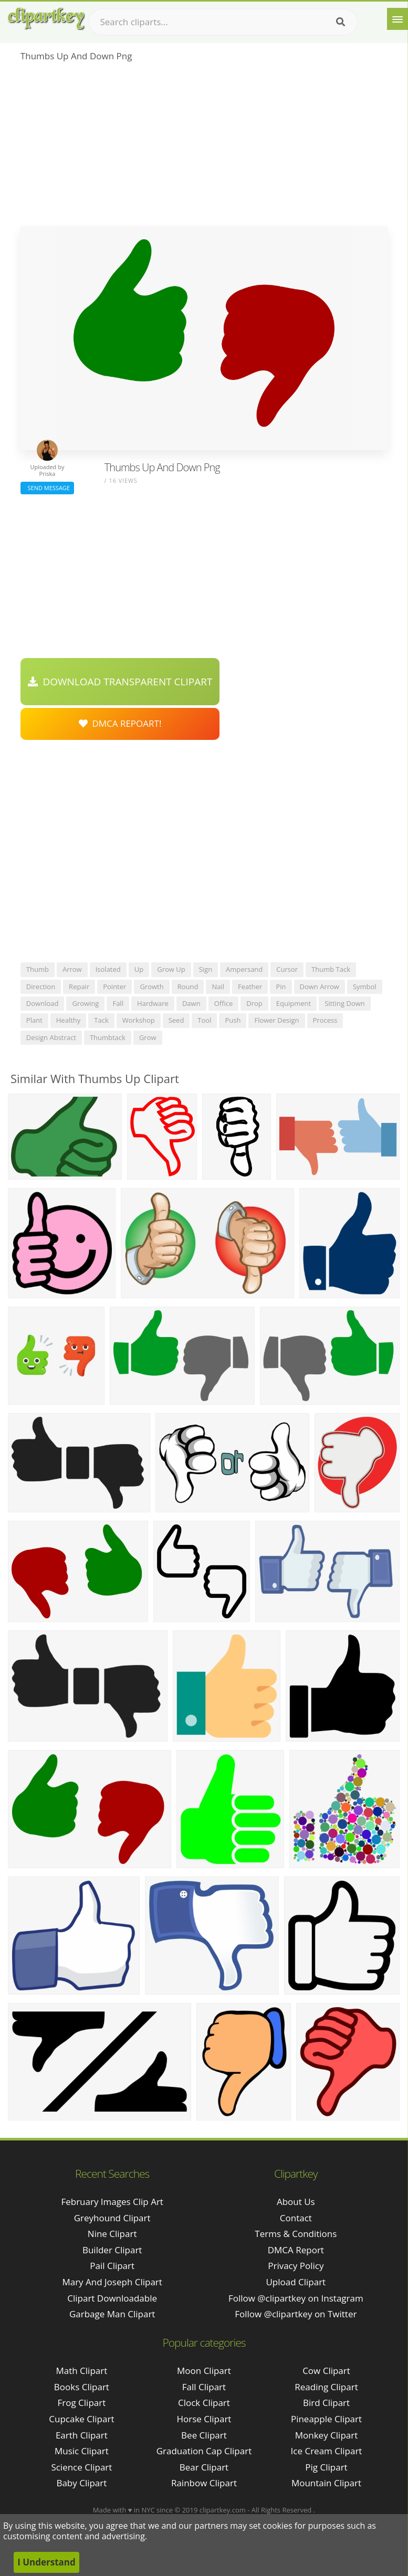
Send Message (47, 488)
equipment (293, 1003)
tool (204, 1020)
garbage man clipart (112, 2314)
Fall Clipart (204, 2387)
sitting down (345, 1003)
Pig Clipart (326, 2467)
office (223, 1003)
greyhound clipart (112, 2218)
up (138, 969)
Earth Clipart (82, 2435)
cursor (287, 969)
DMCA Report (296, 2250)
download (42, 1003)
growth (151, 986)
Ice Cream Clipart (326, 2451)
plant (34, 1020)
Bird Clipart (326, 2403)
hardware (153, 1003)
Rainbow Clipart (204, 2483)
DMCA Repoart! (120, 723)
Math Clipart (81, 2371)
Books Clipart (81, 2387)
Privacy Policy (295, 2266)
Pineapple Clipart (326, 2419)
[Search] (340, 22)
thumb (37, 969)
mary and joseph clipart (112, 2282)
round (187, 986)
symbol (364, 986)
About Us (296, 2202)
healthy (68, 1020)
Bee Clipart (204, 2435)
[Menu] (397, 19)
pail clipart (112, 2266)
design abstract (51, 1037)
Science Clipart (81, 2467)
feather (250, 986)
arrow (72, 969)
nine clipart (112, 2234)
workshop (138, 1020)
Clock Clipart (204, 2403)
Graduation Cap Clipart (204, 2451)
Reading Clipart (326, 2387)
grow (147, 1037)
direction (40, 986)
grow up (171, 969)
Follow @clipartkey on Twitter (296, 2314)
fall (117, 1003)
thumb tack (330, 969)
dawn (191, 1003)
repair (79, 986)
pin (281, 986)
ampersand (244, 969)
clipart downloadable (112, 2298)
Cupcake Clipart (81, 2419)
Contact (296, 2218)
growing (85, 1003)
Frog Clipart (82, 2403)
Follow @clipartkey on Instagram (295, 2298)
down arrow (319, 986)
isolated (108, 969)
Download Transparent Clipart (120, 681)
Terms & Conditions (296, 2234)
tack (101, 1020)
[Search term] (223, 22)
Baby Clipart (81, 2483)
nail (218, 986)
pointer (114, 986)
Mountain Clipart (326, 2483)
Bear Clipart (204, 2467)
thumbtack (107, 1037)
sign (205, 969)
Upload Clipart (296, 2282)
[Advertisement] (204, 147)
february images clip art (112, 2202)
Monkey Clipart (326, 2435)
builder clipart (112, 2250)
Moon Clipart (204, 2371)
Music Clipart (82, 2451)
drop (254, 1003)
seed (176, 1020)
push (232, 1020)
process (325, 1020)
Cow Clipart (326, 2371)
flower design (276, 1020)
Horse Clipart (203, 2419)
